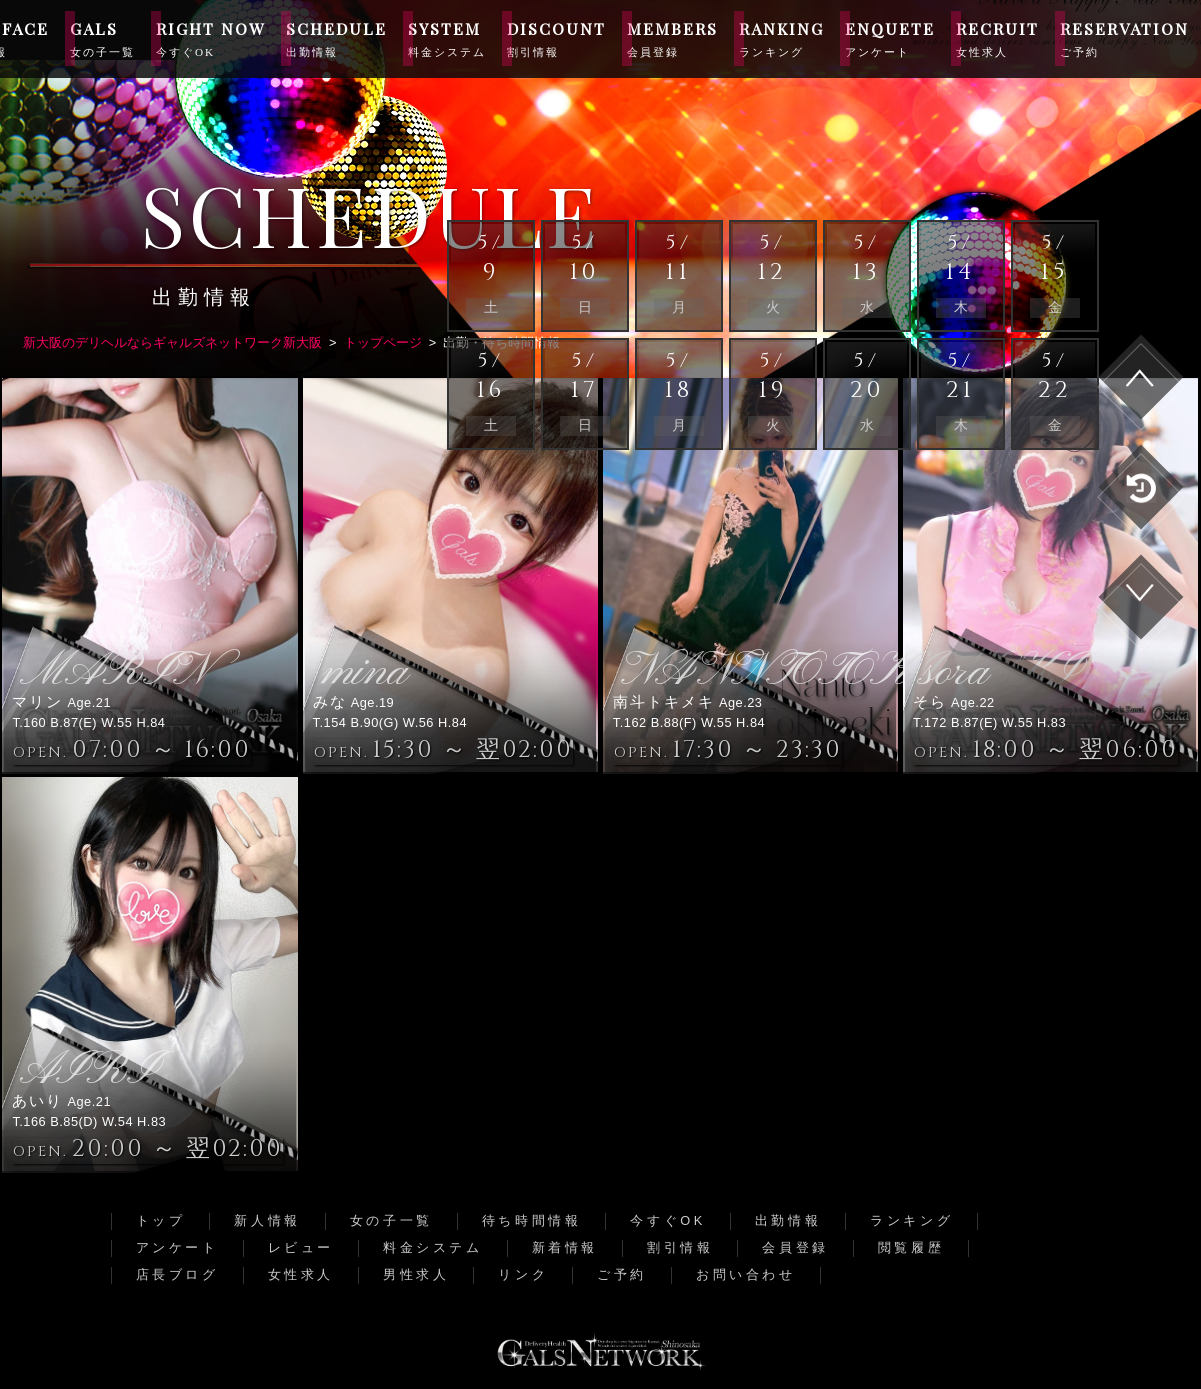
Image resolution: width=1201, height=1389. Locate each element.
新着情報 (565, 1247)
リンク (523, 1274)
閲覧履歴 (911, 1247)
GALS (102, 38)
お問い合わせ (746, 1274)
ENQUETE (890, 38)
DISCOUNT (556, 38)
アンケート (177, 1247)
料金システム (433, 1247)
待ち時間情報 (532, 1220)
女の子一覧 (391, 1220)
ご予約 (622, 1274)
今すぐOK (668, 1220)
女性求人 (301, 1274)
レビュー (301, 1247)
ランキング (911, 1220)
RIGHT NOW (210, 38)
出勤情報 (788, 1220)
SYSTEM (447, 38)
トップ (161, 1220)
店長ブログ (177, 1274)
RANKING (781, 38)
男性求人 (416, 1274)
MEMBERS (672, 38)
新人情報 (267, 1220)
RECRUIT (997, 38)
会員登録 (795, 1247)
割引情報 (680, 1247)
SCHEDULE (336, 38)
